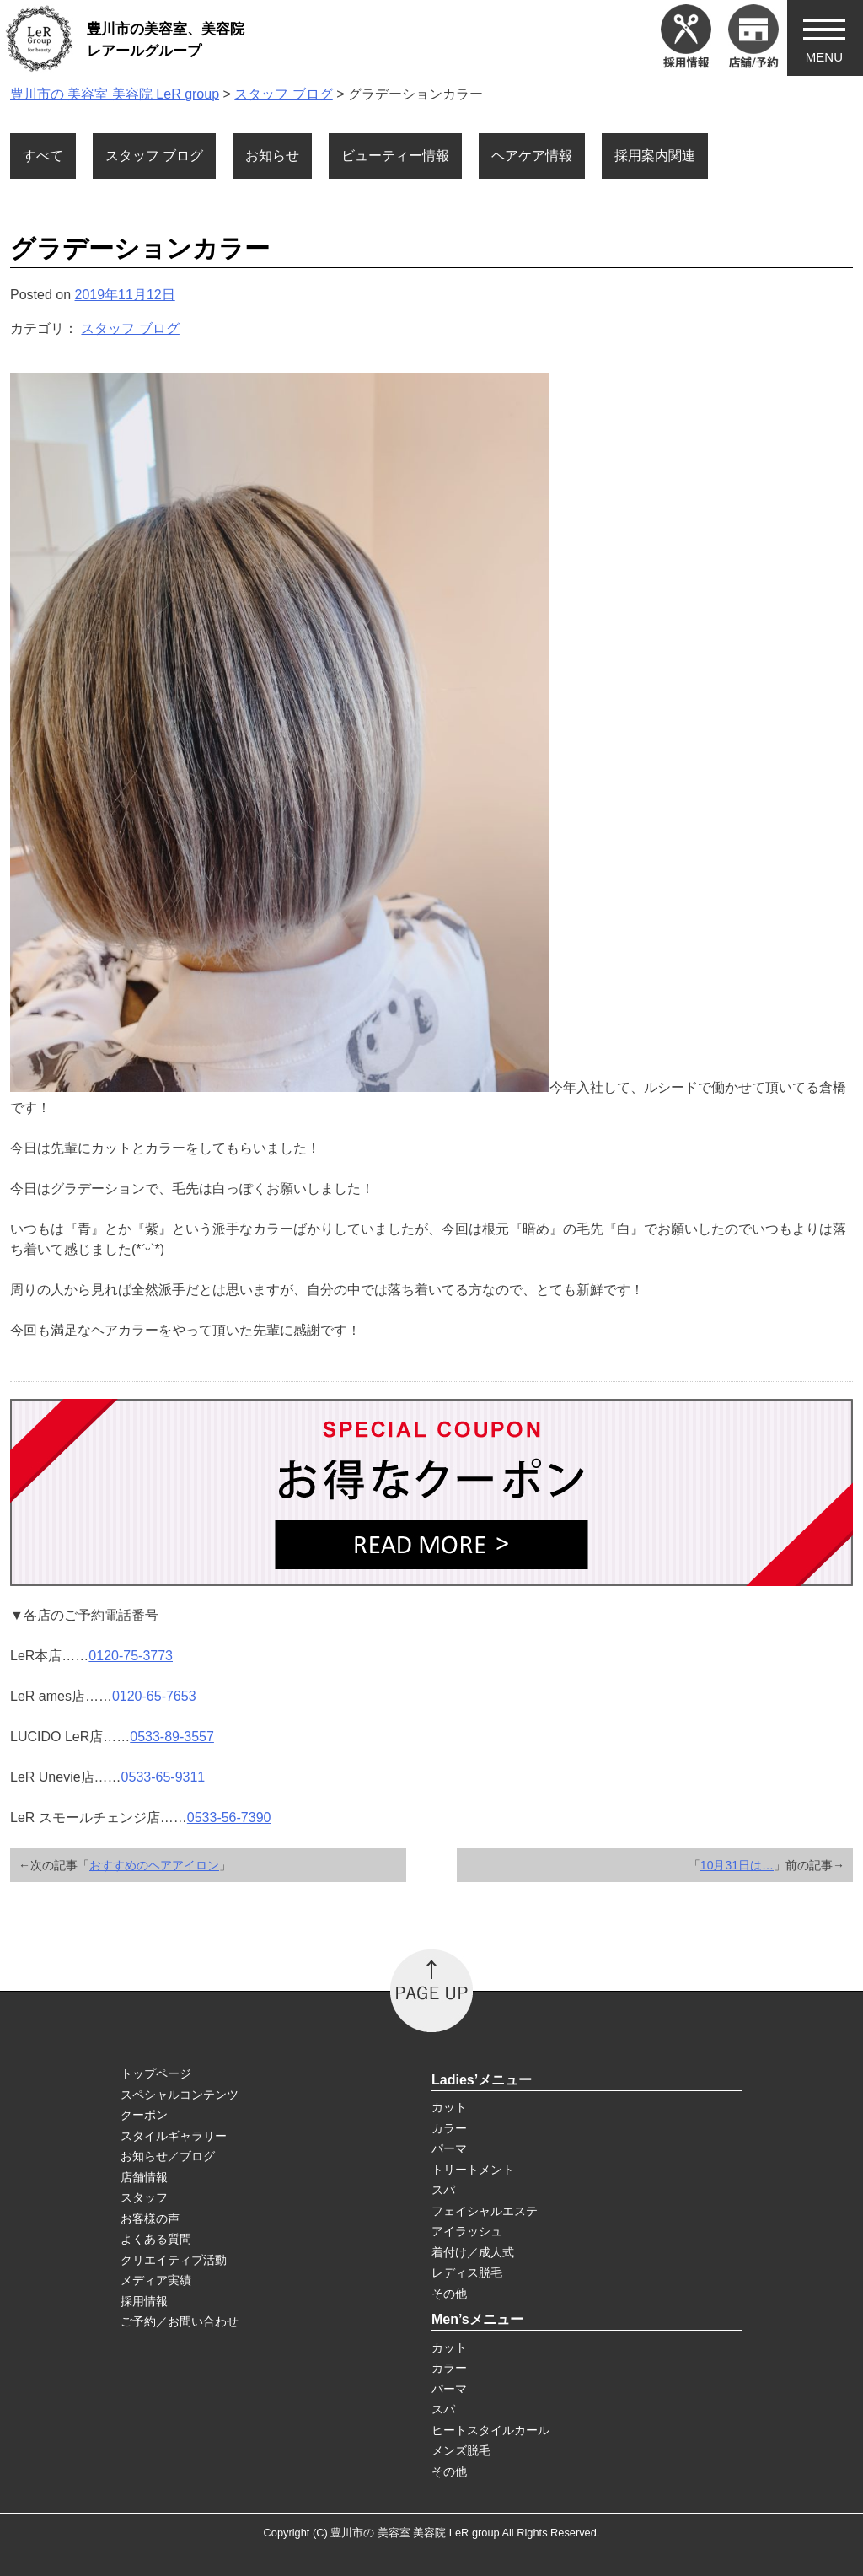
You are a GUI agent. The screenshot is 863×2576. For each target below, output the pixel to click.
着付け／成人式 (473, 2252)
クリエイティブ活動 (174, 2260)
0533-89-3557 (172, 1736)
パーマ (449, 2148)
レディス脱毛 (467, 2272)
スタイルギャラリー (174, 2136)
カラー (449, 2128)
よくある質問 (156, 2238)
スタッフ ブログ (130, 328)
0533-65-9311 (163, 1777)
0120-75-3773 (130, 1655)
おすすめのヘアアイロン (154, 1865)
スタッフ (144, 2197)
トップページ (156, 2073)
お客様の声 (150, 2218)
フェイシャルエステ (485, 2211)
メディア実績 (156, 2280)
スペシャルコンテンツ (180, 2094)
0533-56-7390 (229, 1817)
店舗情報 (144, 2177)
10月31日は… (737, 1865)
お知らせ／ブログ (168, 2156)
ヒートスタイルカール (490, 2430)
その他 (449, 2293)
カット (449, 2107)
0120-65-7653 (154, 1696)
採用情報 (144, 2301)
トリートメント (473, 2169)
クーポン (144, 2115)
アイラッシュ (467, 2231)
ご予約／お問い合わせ (180, 2321)
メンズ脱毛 (461, 2450)
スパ (443, 2190)
